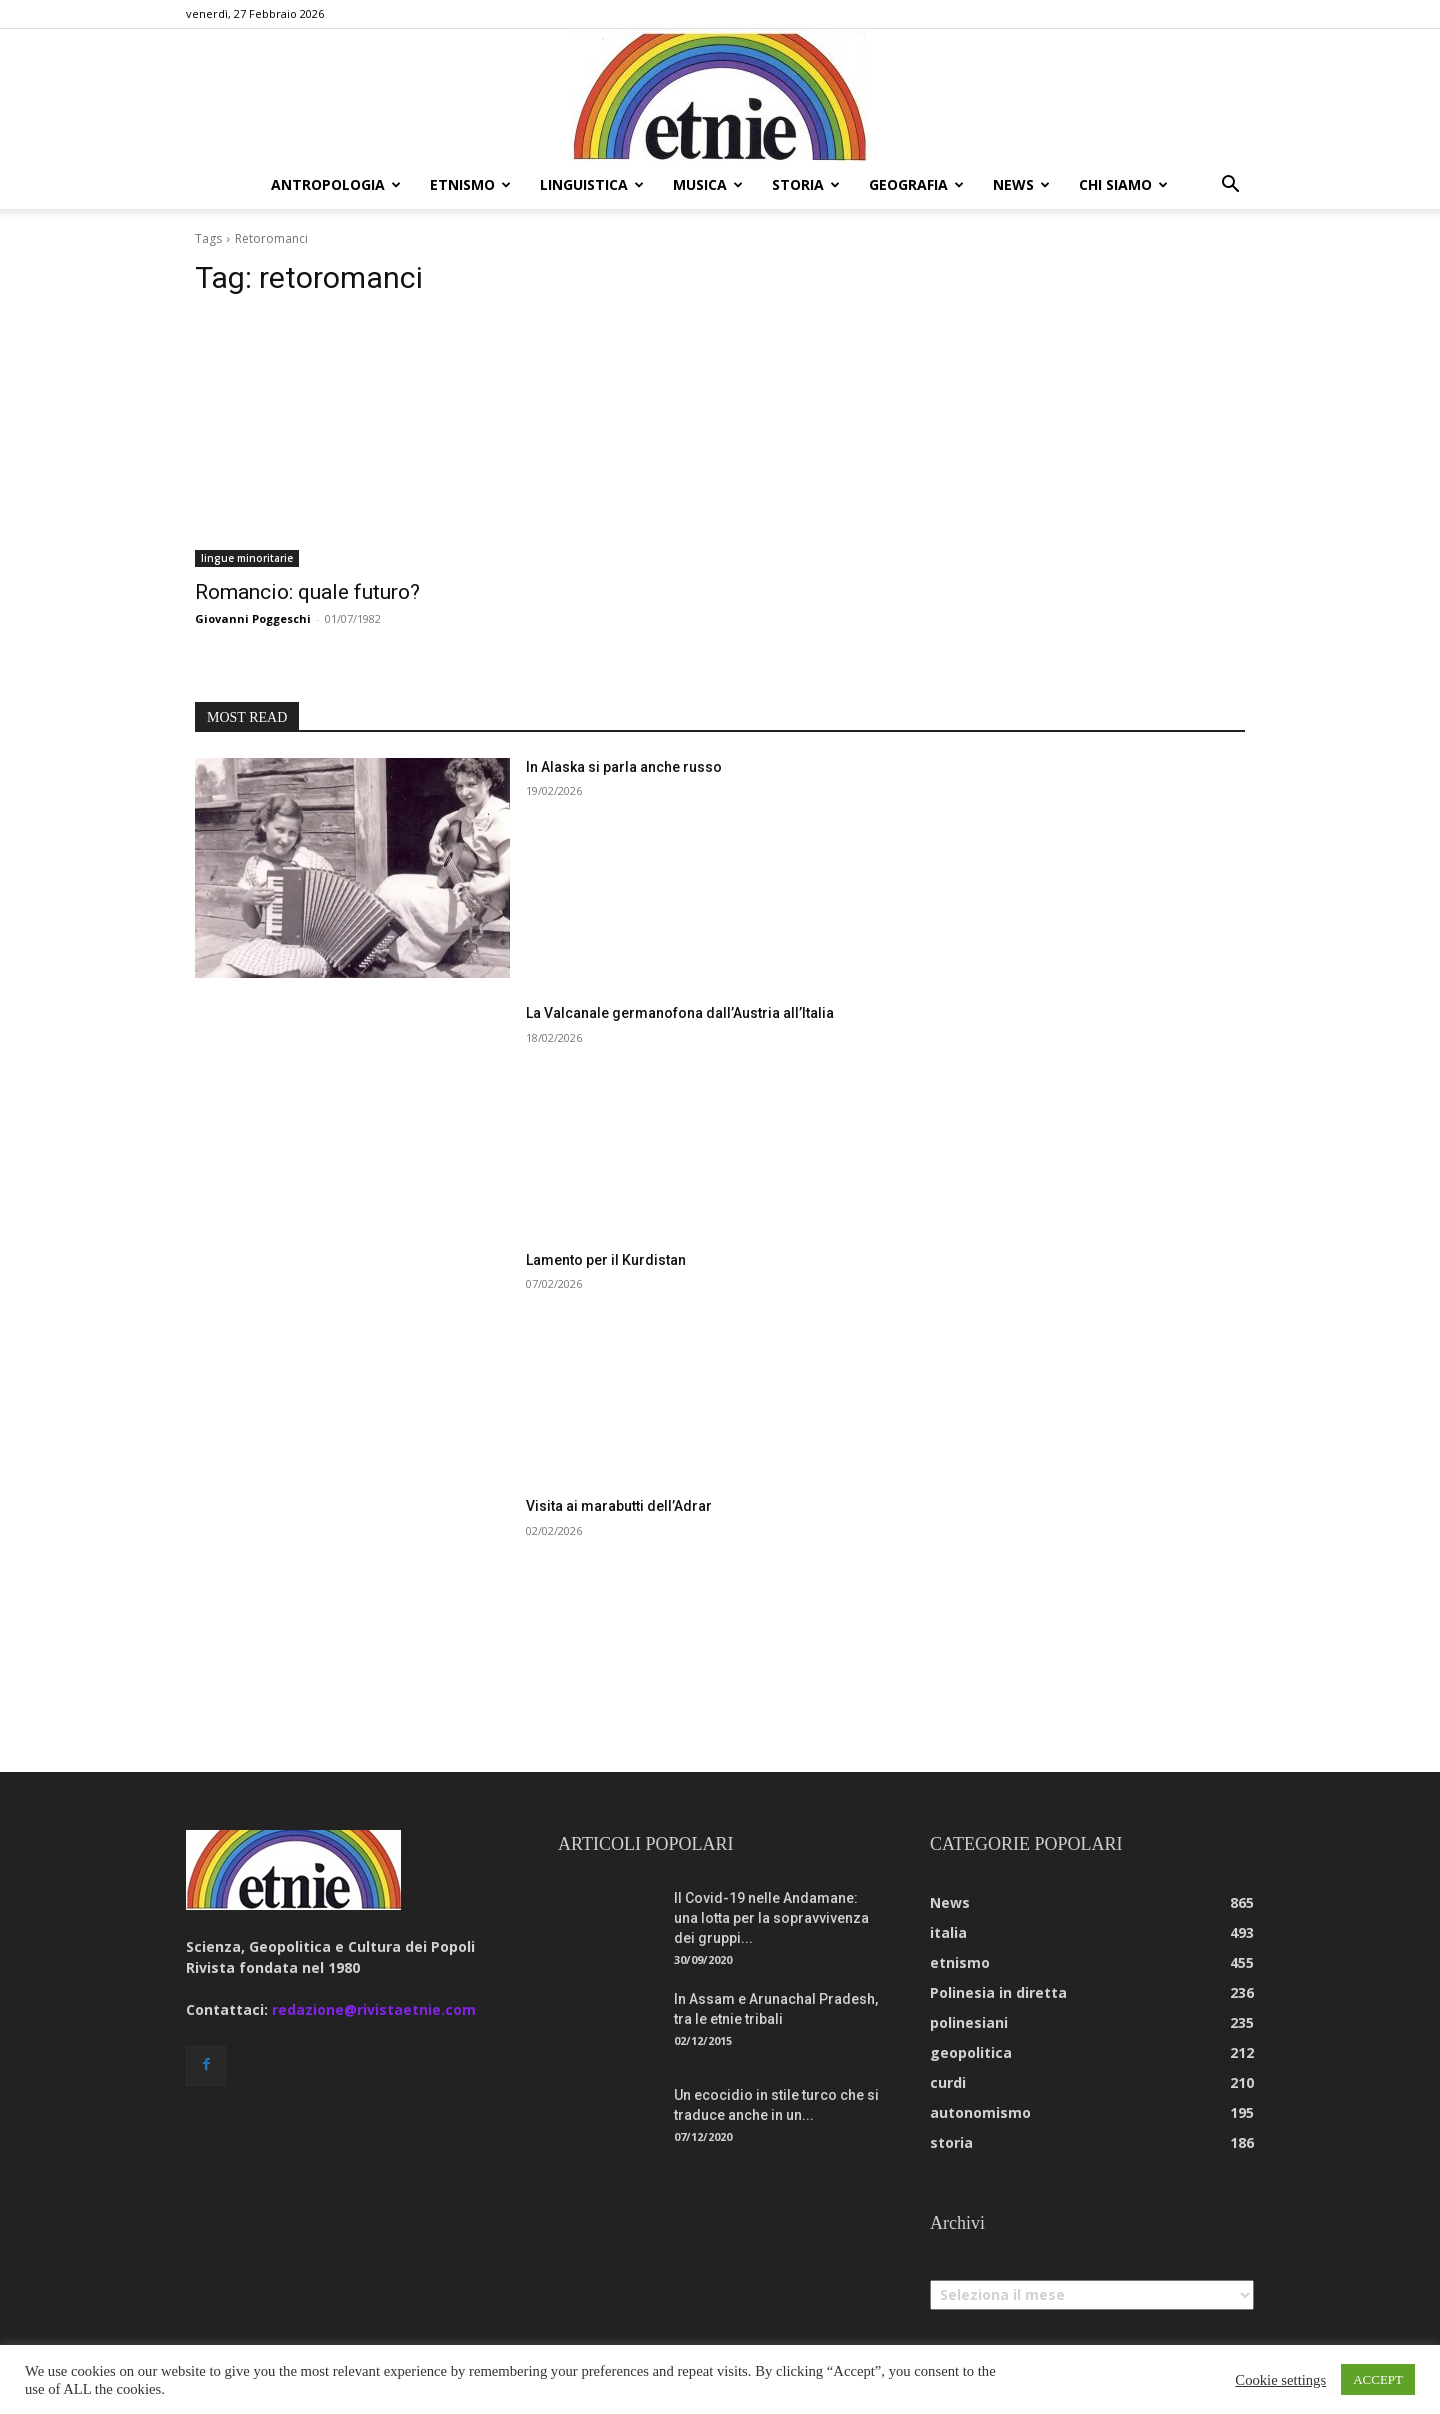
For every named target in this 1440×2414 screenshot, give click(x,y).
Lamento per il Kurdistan (606, 1260)
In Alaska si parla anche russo (624, 767)
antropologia (336, 184)
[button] (1230, 186)
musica (708, 184)
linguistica (592, 184)
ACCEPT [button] (1378, 2379)
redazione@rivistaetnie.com (374, 2009)
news (1021, 184)
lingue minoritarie (247, 558)
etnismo (470, 184)
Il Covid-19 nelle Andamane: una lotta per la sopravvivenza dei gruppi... (771, 1918)
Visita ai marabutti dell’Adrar (619, 1506)
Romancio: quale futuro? (307, 592)
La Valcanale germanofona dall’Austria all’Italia (680, 1013)
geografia (916, 184)
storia (806, 184)
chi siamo (1123, 184)
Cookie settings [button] (1280, 2380)
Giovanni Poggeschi (253, 618)
